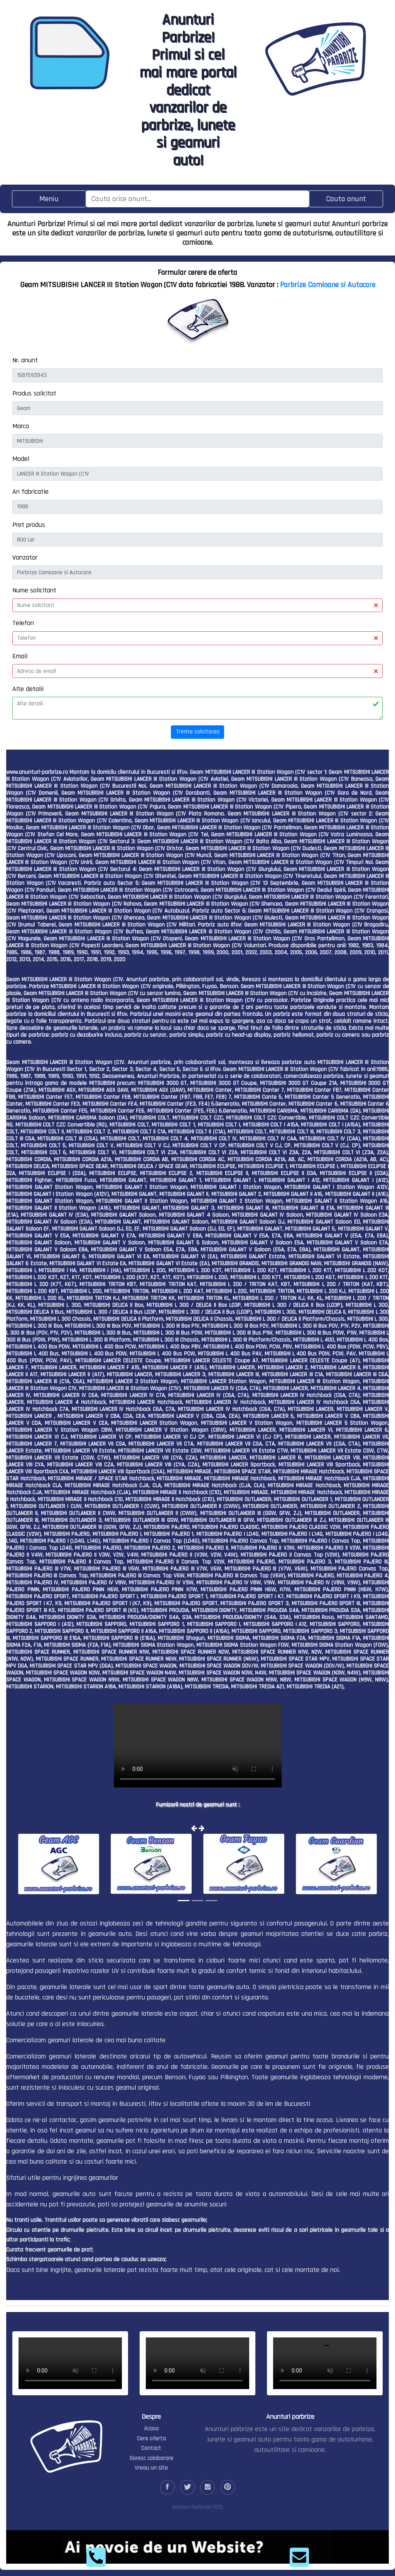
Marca (20, 426)
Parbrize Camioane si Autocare (327, 285)
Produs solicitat (34, 393)
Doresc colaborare (151, 2458)
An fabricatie (30, 491)
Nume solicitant (34, 590)
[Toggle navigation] (49, 198)
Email (19, 656)
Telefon (23, 623)
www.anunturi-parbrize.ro (37, 772)
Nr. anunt (25, 360)
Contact (151, 2448)
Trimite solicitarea (197, 731)
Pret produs (28, 524)
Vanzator (24, 557)
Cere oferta (151, 2439)
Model (20, 458)
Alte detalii (28, 688)
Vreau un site (151, 2468)
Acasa (151, 2429)
